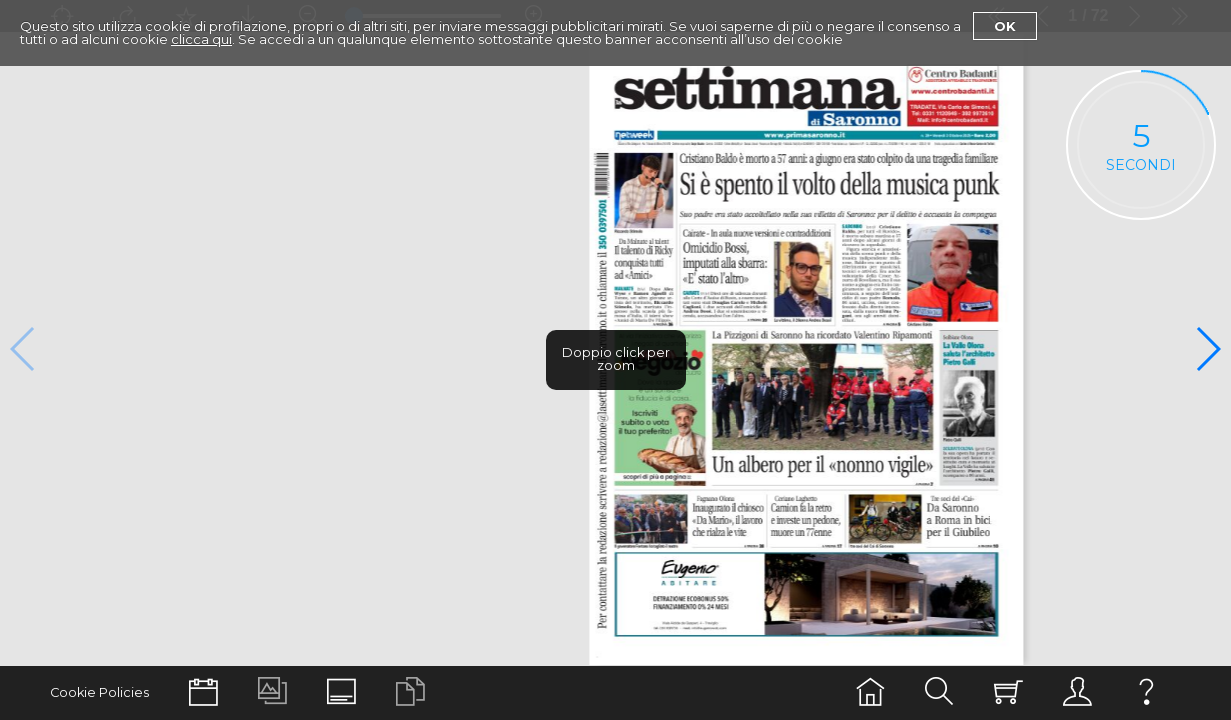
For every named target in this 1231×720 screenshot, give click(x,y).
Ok (1005, 26)
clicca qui (201, 39)
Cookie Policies (99, 692)
